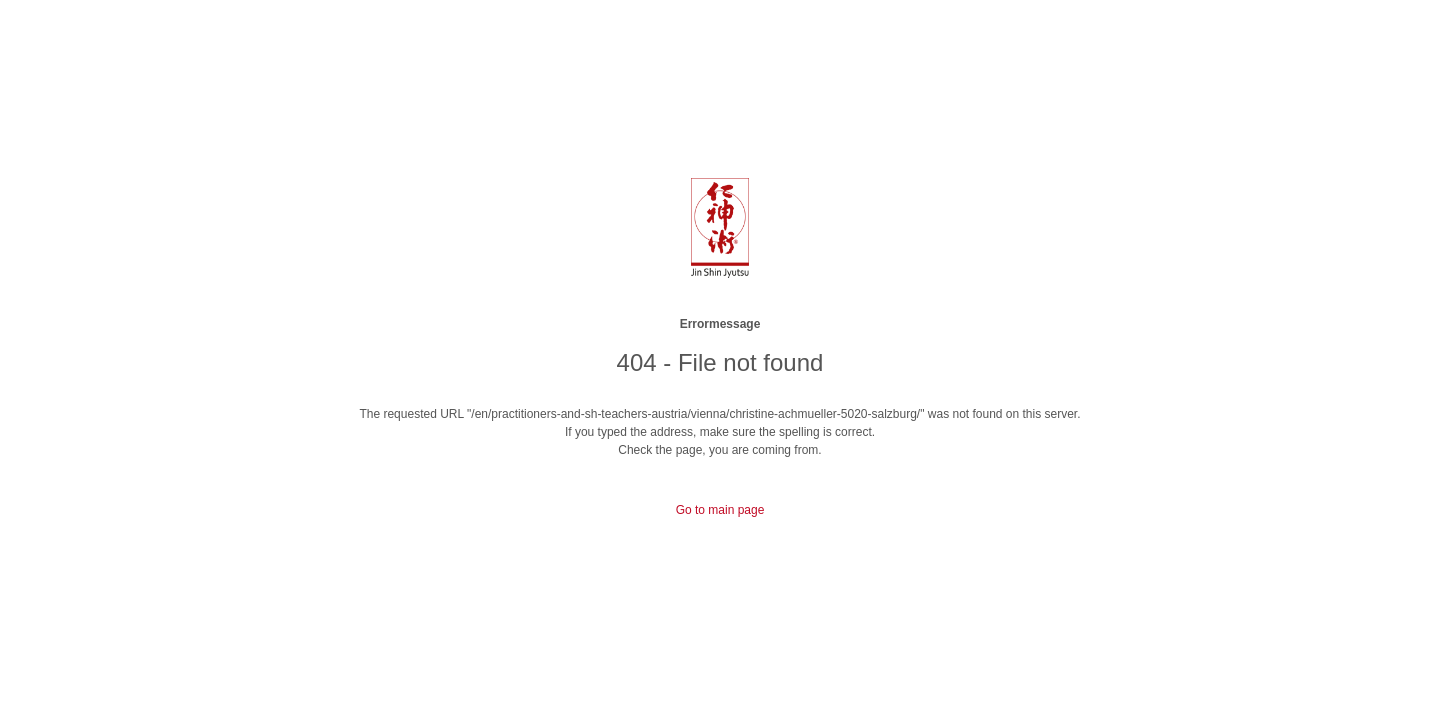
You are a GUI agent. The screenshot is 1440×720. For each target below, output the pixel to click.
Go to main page (720, 510)
